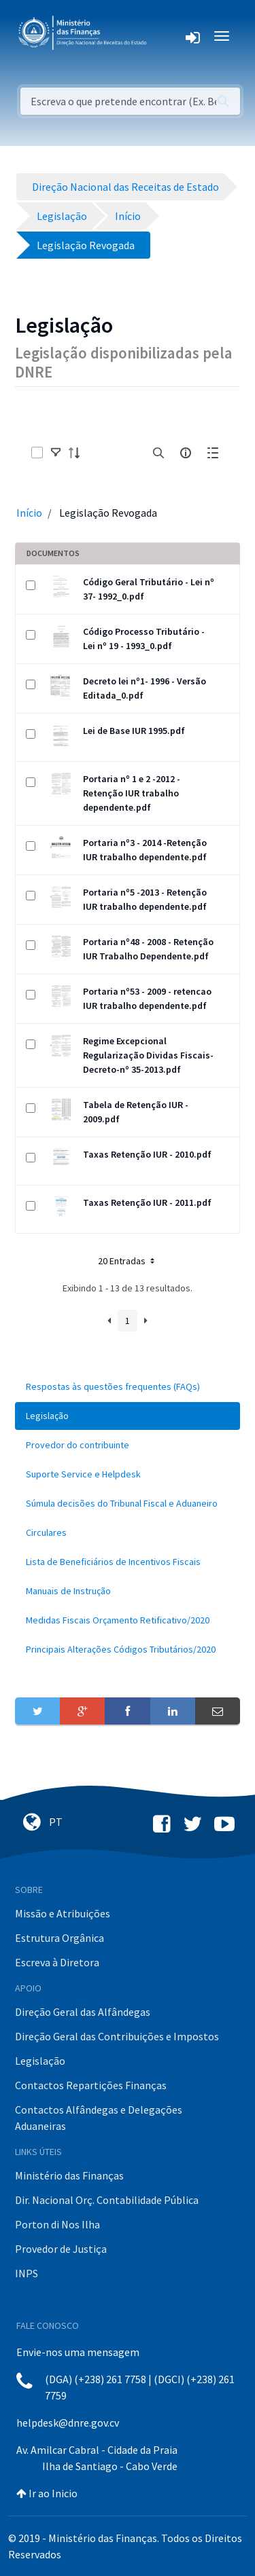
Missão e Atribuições (62, 1913)
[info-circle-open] (186, 453)
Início (29, 512)
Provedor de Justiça (61, 2249)
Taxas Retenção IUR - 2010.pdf (147, 1154)
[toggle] (55, 453)
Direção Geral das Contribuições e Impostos (117, 2036)
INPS (26, 2273)
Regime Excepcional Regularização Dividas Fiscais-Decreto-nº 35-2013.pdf (148, 1055)
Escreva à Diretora (57, 1962)
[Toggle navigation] (168, 36)
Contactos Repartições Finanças (91, 2085)
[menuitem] (127, 1387)
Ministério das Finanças (69, 2175)
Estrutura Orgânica (59, 1938)
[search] (158, 453)
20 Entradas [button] (127, 1261)
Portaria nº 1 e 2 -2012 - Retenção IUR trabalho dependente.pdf (131, 793)
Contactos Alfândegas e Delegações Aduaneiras (98, 2118)
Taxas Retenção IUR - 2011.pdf (147, 1202)
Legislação (40, 2060)
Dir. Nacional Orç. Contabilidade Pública (107, 2200)
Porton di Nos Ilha (57, 2224)
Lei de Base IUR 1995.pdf (134, 730)
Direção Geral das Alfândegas (82, 2012)
